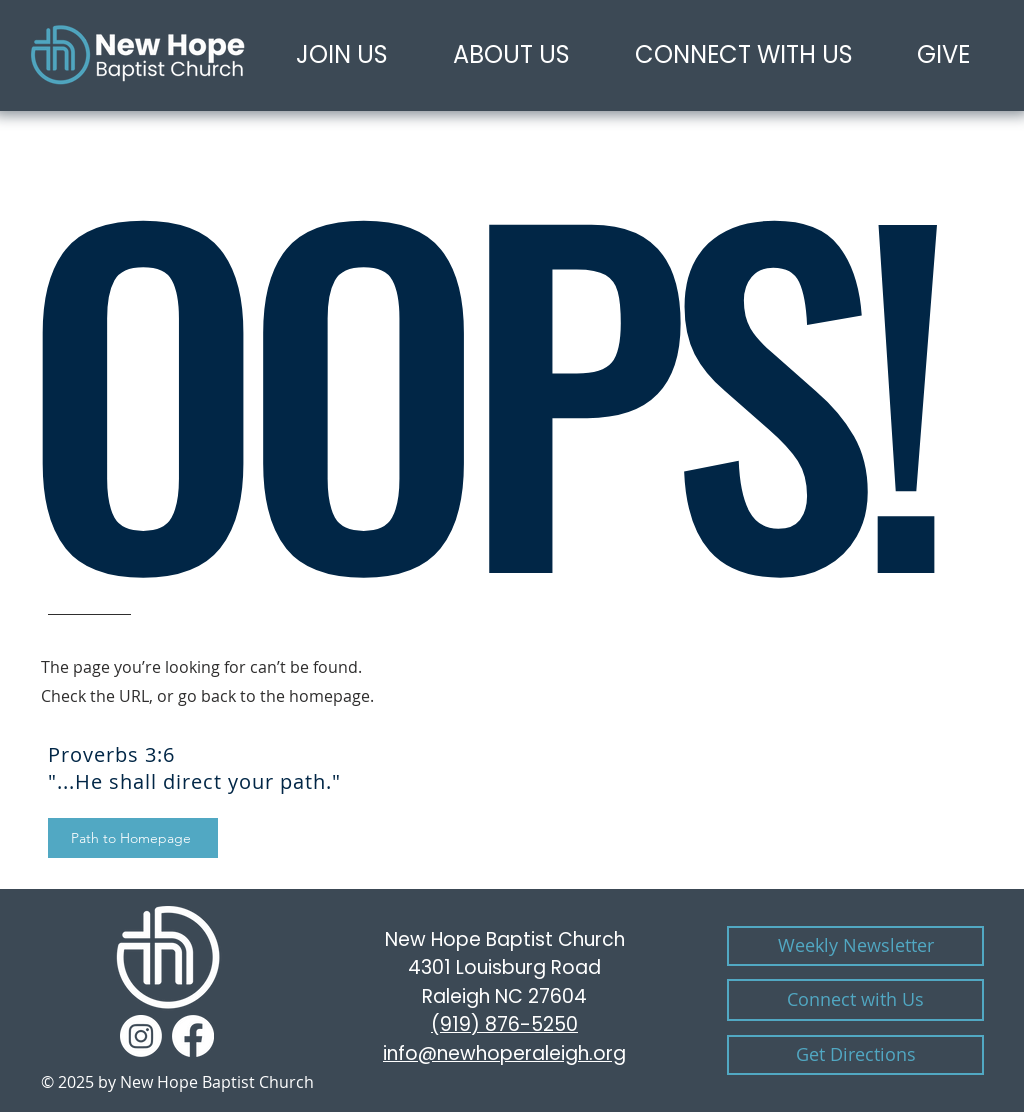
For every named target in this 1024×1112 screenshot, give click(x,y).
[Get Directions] (855, 1055)
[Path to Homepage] (133, 838)
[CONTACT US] (855, 1000)
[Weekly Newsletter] (855, 946)
